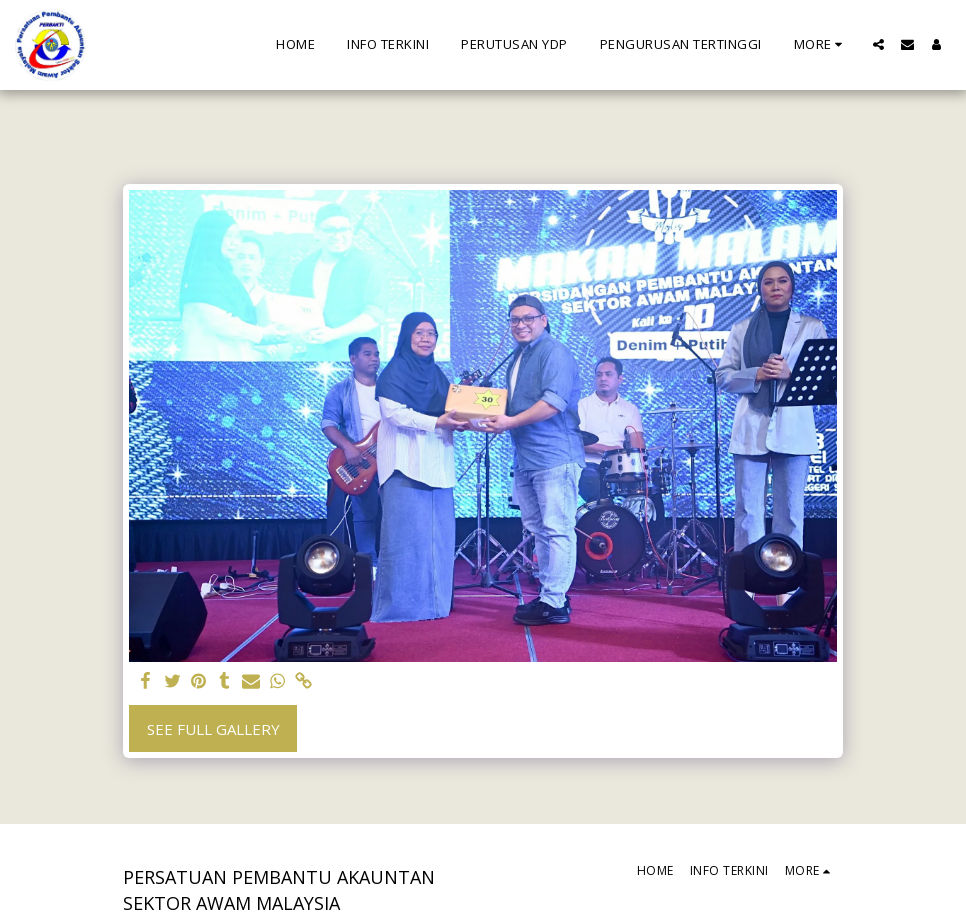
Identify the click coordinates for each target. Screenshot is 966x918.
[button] (878, 44)
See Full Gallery (213, 729)
